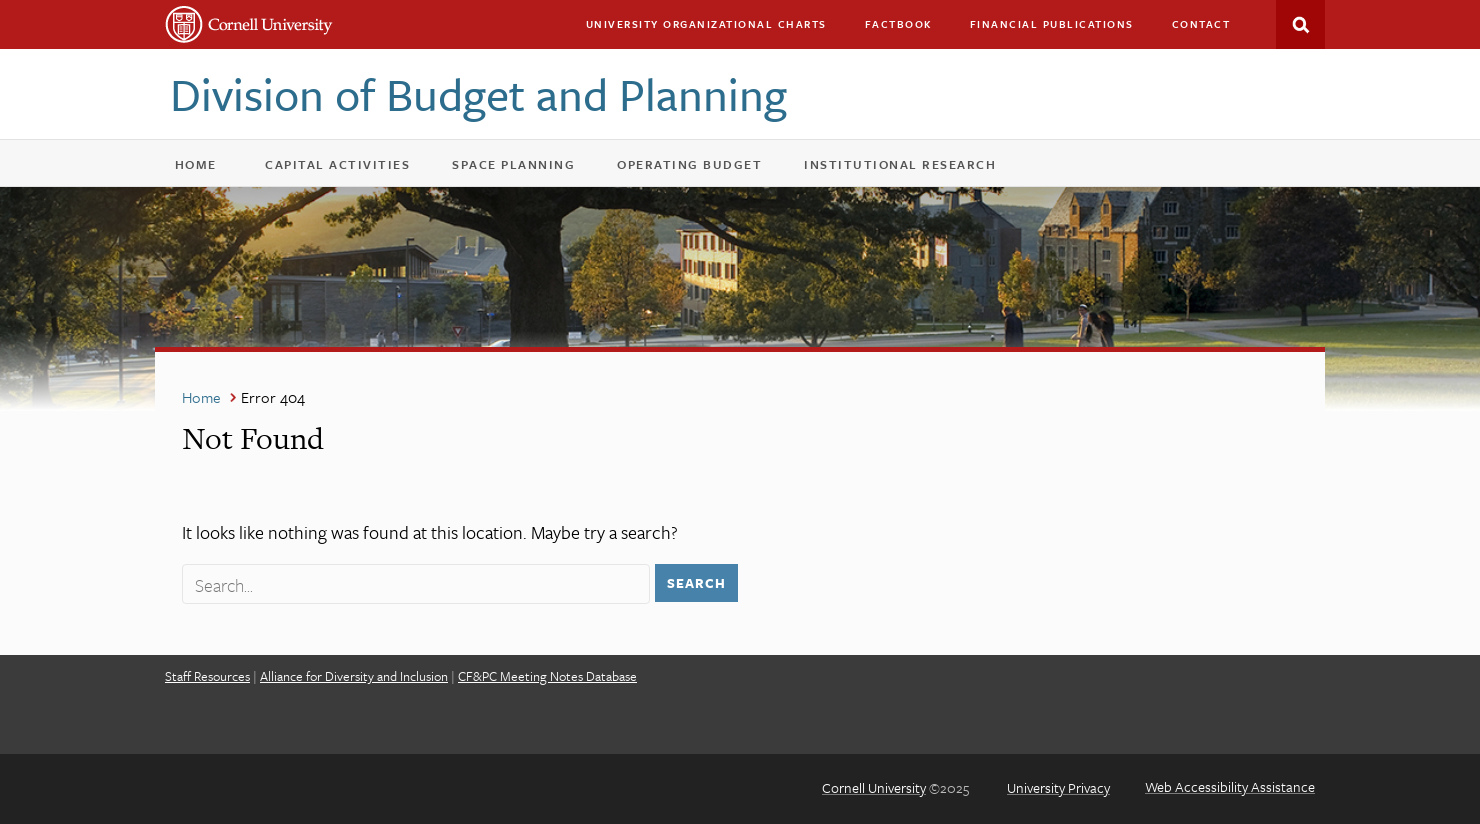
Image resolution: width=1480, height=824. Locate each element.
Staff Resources (207, 676)
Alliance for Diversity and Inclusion (354, 676)
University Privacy (1058, 787)
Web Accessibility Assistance (1230, 786)
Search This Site (1300, 24)
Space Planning (526, 168)
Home (196, 164)
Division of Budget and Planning (478, 93)
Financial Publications (1052, 24)
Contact (1201, 24)
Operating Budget (702, 168)
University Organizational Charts (706, 24)
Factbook (898, 24)
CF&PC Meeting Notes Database (547, 676)
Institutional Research (900, 164)
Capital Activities (350, 168)
